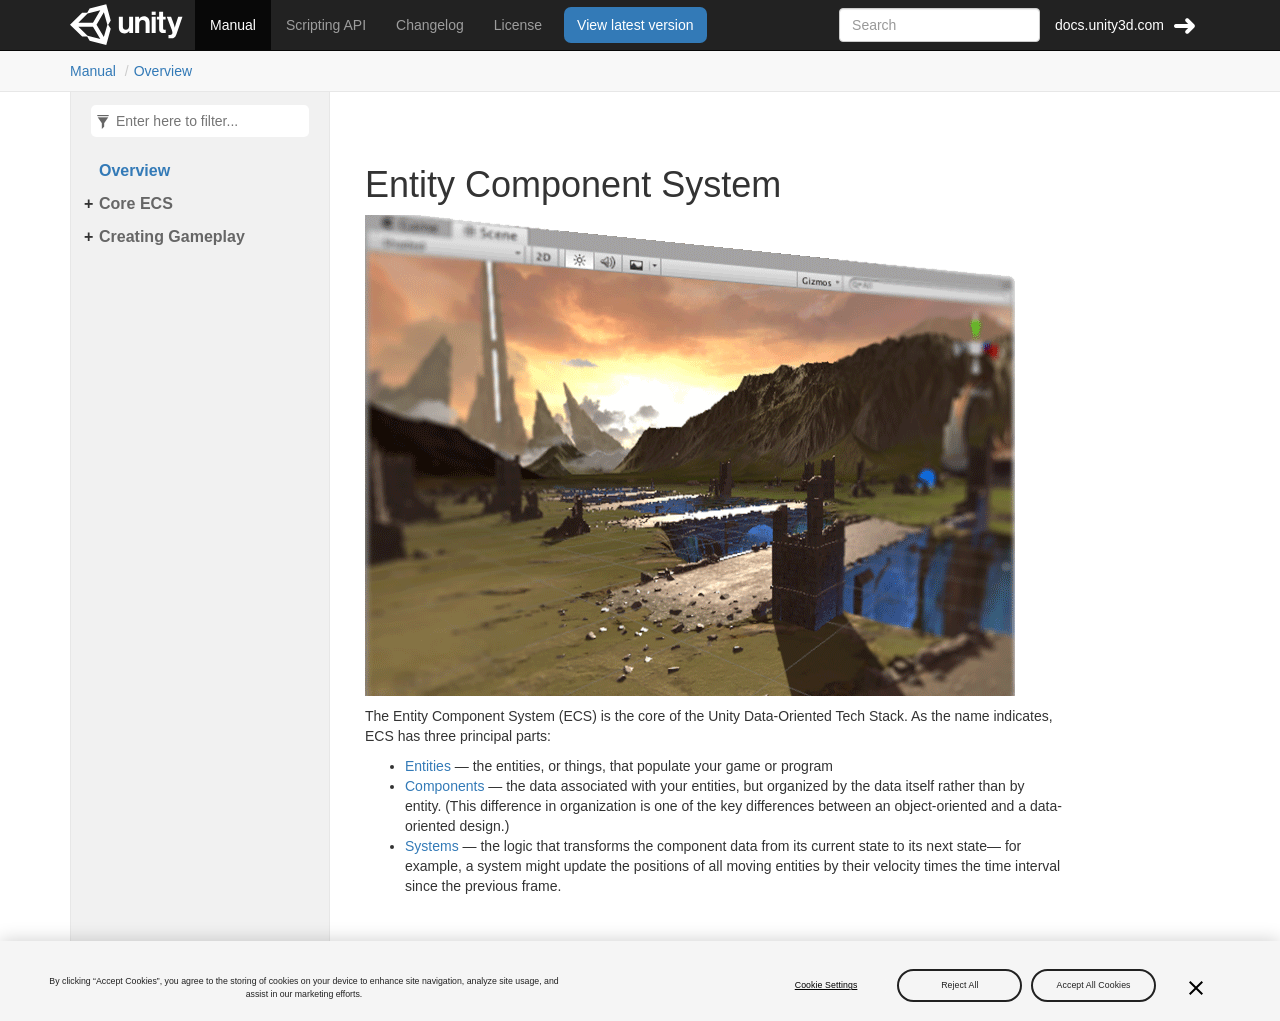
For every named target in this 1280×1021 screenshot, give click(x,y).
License (518, 25)
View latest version (635, 25)
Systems (432, 846)
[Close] (1196, 993)
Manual (233, 25)
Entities (428, 766)
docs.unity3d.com (1109, 25)
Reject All (959, 990)
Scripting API (326, 25)
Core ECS (136, 203)
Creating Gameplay (172, 236)
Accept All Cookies (1094, 990)
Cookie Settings (826, 990)
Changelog (430, 25)
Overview (163, 71)
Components (444, 786)
